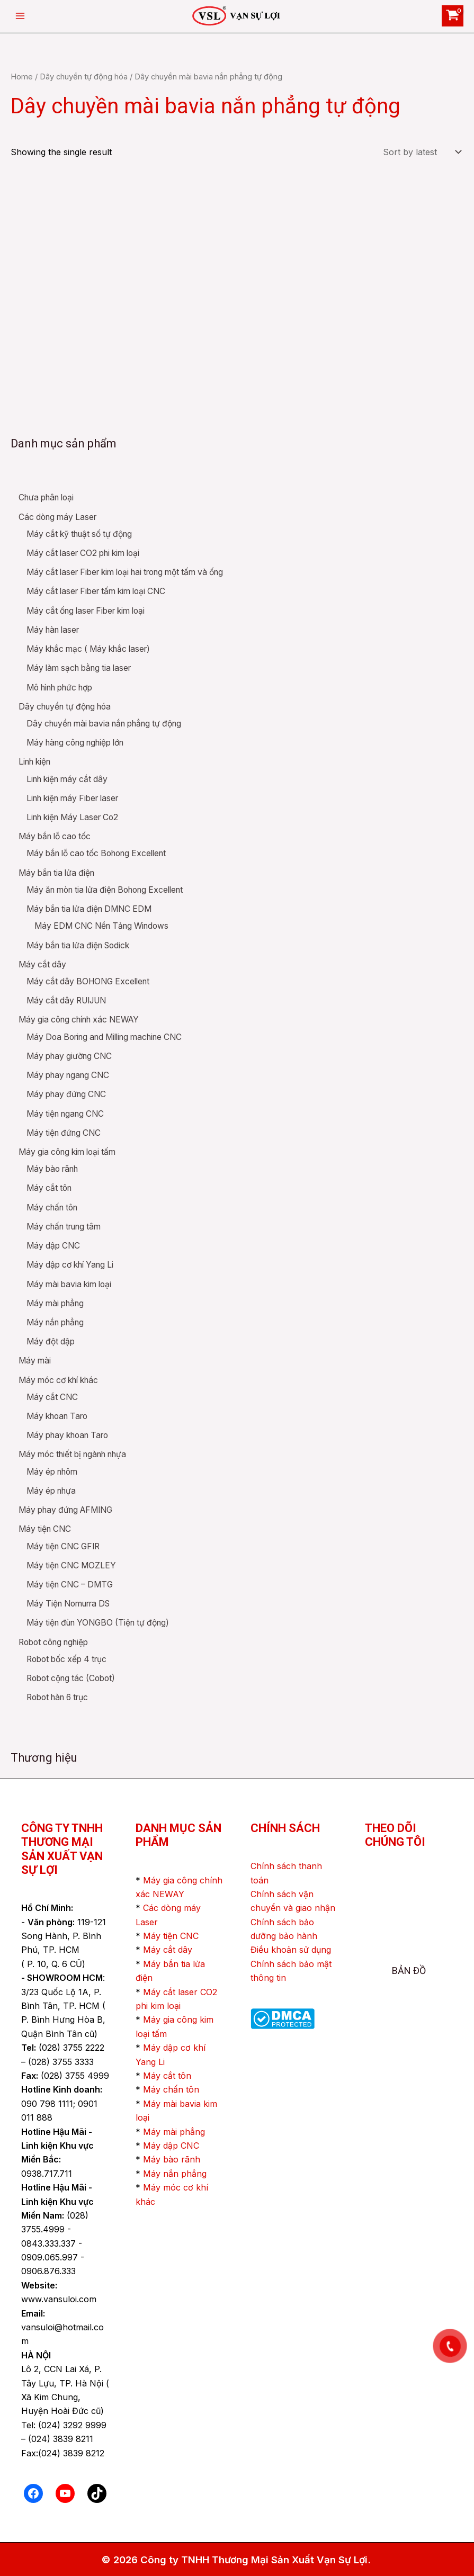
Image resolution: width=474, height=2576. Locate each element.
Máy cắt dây (167, 1942)
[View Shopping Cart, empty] (452, 15)
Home (22, 77)
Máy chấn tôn (171, 2082)
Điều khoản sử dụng (291, 1942)
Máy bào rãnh (171, 2152)
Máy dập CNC (171, 2138)
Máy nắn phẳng (175, 2166)
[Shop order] (421, 151)
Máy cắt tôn (167, 2068)
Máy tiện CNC (171, 1928)
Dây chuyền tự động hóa (84, 77)
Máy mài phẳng (174, 2124)
